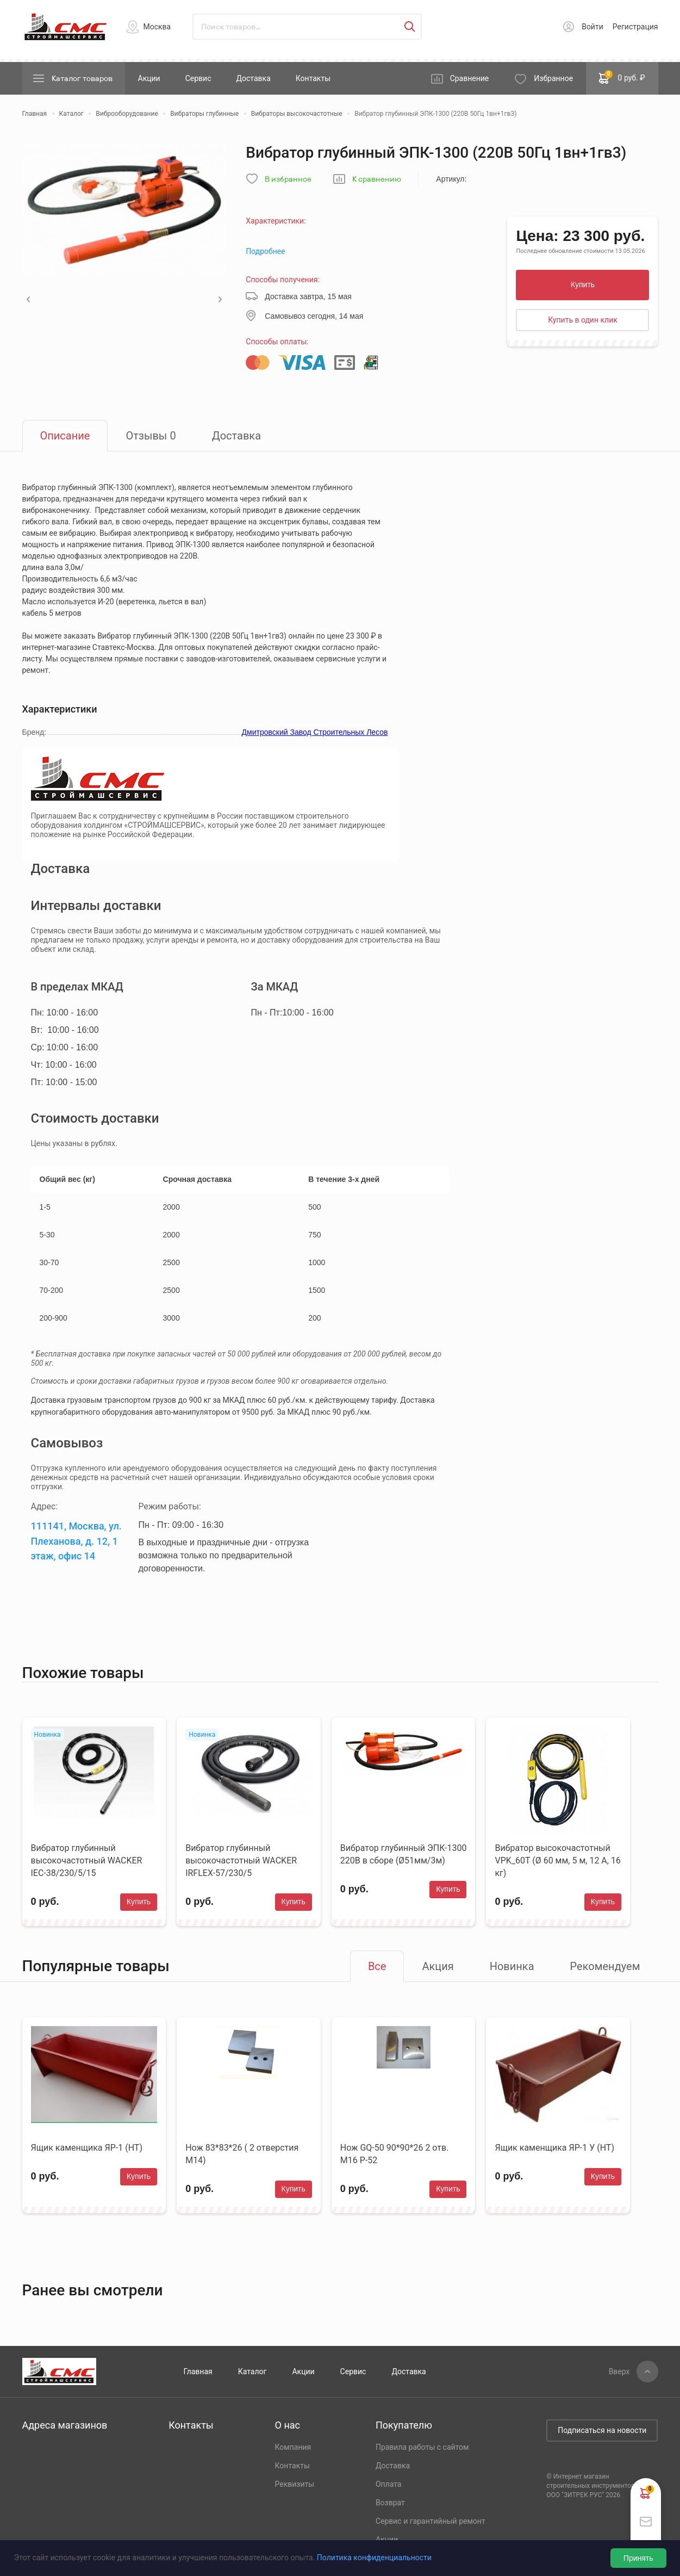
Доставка (253, 78)
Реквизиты (295, 2484)
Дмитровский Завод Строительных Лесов (315, 732)
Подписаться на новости (602, 2430)
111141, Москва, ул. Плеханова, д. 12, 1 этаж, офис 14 (76, 1541)
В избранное (288, 179)
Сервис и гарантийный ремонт (430, 2521)
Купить (583, 284)
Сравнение (469, 78)
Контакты (313, 78)
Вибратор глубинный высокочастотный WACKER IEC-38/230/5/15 (86, 1860)
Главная (198, 2371)
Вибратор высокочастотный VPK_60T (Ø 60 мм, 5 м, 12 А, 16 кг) (557, 1860)
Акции (149, 78)
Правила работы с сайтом (422, 2447)
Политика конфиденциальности (374, 2557)
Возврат (390, 2502)
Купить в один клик (582, 319)
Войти (592, 26)
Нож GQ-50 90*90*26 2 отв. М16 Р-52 (394, 2153)
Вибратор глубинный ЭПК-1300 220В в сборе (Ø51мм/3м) (403, 1854)
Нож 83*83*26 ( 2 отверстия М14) (241, 2153)
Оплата (389, 2484)
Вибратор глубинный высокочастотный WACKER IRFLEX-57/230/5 (241, 1860)
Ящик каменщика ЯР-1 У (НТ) (554, 2147)
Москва (157, 26)
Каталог (252, 2371)
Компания (293, 2447)
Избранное (553, 78)
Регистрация (635, 26)
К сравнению (376, 179)
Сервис (198, 78)
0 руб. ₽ (622, 77)
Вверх (619, 2371)
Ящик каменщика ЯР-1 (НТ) (86, 2147)
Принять (638, 2558)
